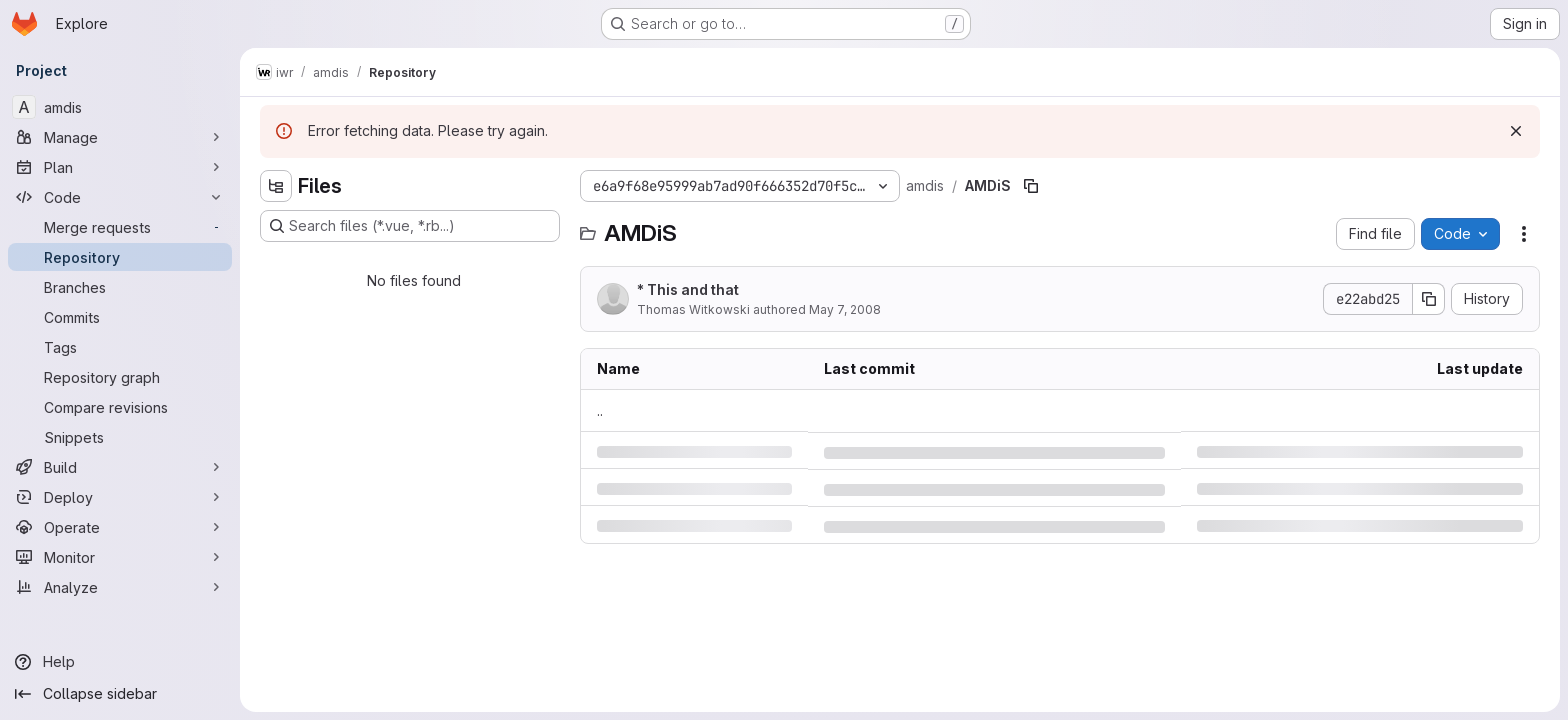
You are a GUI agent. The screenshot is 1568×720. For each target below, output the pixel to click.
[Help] (120, 662)
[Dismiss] (1516, 131)
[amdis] (120, 107)
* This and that (688, 289)
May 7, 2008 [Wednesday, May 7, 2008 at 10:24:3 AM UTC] (845, 309)
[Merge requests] (120, 227)
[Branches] (120, 287)
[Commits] (120, 317)
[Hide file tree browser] (276, 186)
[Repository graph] (120, 377)
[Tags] (120, 347)
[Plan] (120, 167)
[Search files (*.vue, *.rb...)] (410, 226)
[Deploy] (120, 497)
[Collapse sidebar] (120, 694)
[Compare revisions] (120, 407)
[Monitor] (120, 557)
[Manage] (120, 137)
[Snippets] (120, 437)
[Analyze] (120, 587)
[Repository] (120, 257)
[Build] (120, 467)
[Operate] (120, 527)
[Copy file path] (1031, 186)
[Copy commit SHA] (1429, 299)
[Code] (120, 197)
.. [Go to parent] (600, 410)
